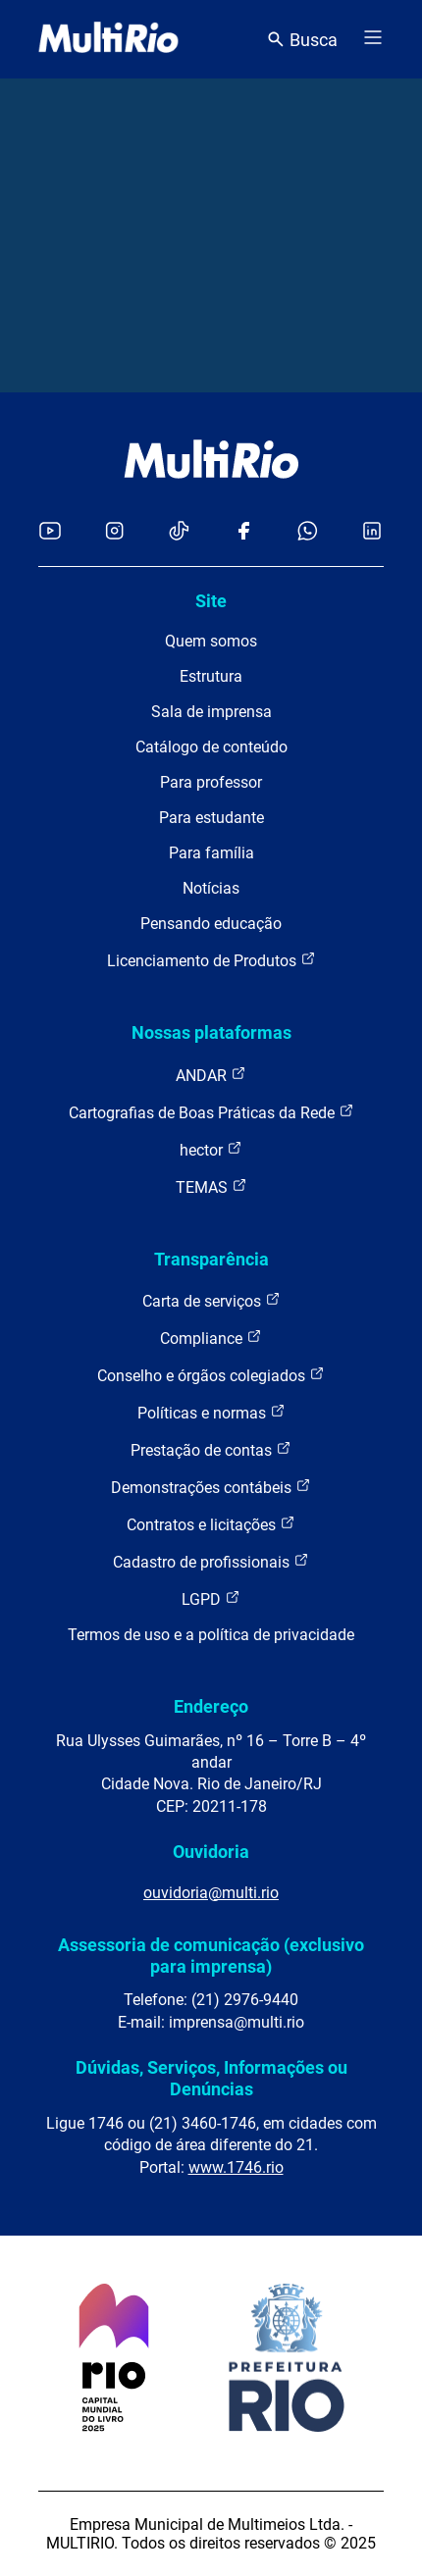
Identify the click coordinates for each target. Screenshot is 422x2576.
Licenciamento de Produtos (211, 960)
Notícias (211, 888)
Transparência (211, 1259)
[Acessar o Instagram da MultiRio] (114, 532)
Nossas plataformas (211, 1032)
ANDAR (211, 1074)
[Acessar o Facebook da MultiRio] (243, 532)
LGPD (211, 1598)
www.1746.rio (236, 2167)
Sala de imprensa (211, 711)
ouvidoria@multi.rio (211, 1892)
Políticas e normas (211, 1412)
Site (211, 601)
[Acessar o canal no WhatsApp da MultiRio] (307, 532)
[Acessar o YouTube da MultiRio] (50, 532)
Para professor (211, 782)
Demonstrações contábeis (211, 1486)
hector (211, 1149)
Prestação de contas (211, 1449)
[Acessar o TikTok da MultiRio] (179, 532)
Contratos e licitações (211, 1524)
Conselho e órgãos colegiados (211, 1375)
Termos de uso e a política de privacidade (211, 1634)
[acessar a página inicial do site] (108, 39)
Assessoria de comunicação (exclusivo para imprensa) (211, 1955)
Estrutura (211, 676)
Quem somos (211, 641)
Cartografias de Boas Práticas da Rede (211, 1112)
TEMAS (211, 1186)
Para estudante (211, 817)
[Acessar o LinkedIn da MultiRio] (372, 532)
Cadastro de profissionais (211, 1561)
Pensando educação (211, 923)
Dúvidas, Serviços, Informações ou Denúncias (211, 2078)
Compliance (211, 1337)
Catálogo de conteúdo (211, 747)
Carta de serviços (211, 1300)
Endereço (211, 1706)
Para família (211, 853)
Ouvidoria (211, 1851)
